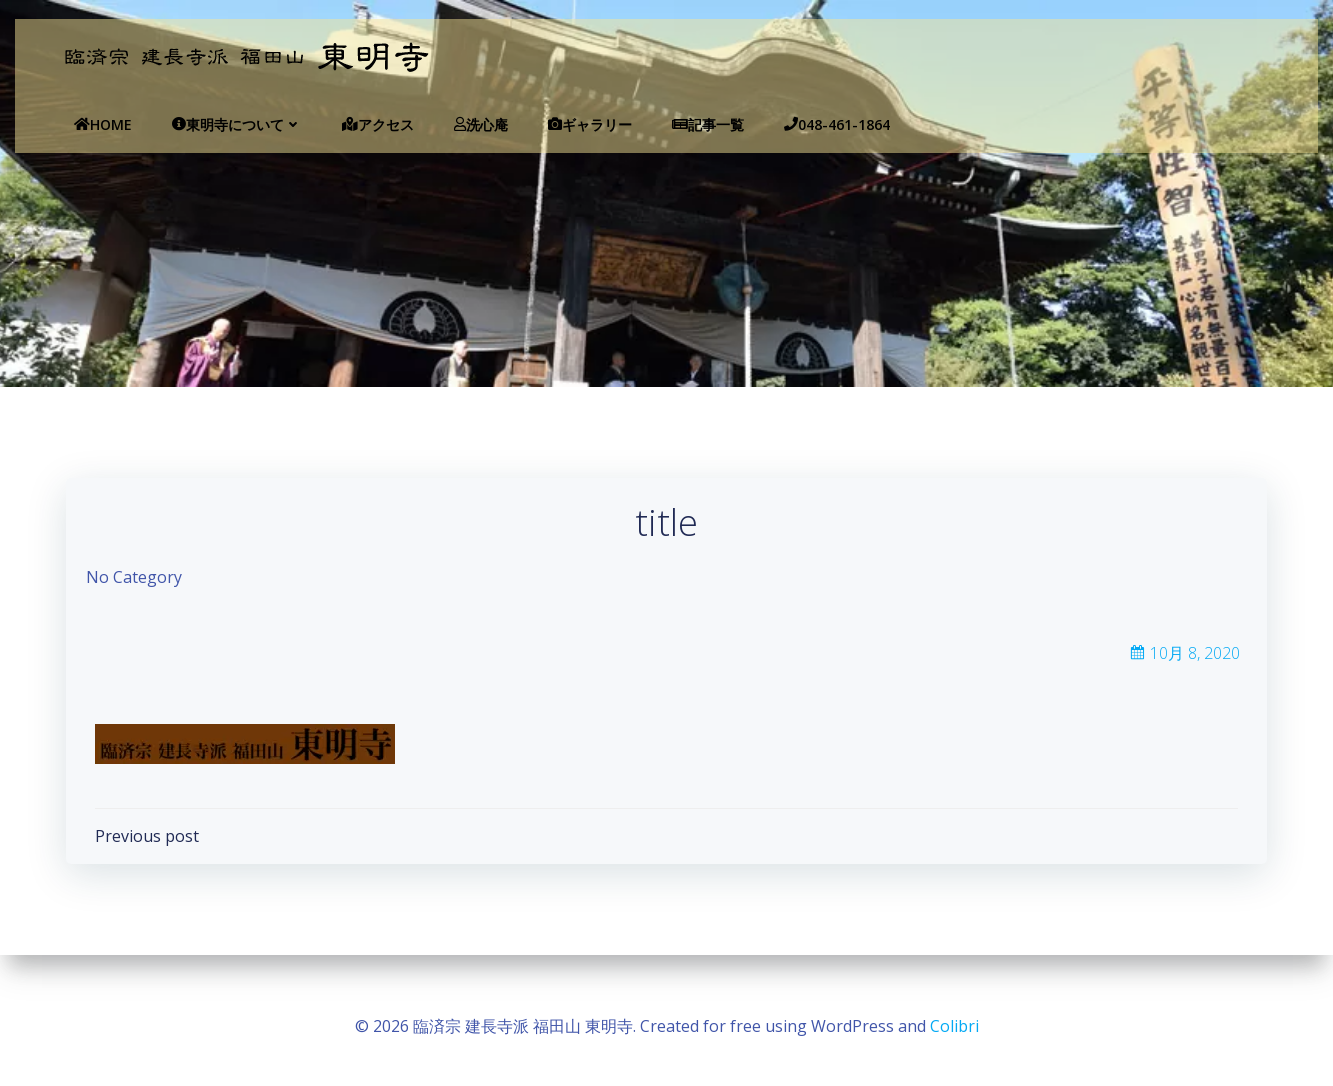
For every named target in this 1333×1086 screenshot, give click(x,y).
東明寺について (206, 124)
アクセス (347, 124)
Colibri (954, 1026)
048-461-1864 (806, 124)
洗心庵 (450, 124)
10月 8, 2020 (1183, 662)
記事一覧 (677, 124)
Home (72, 124)
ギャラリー (559, 124)
